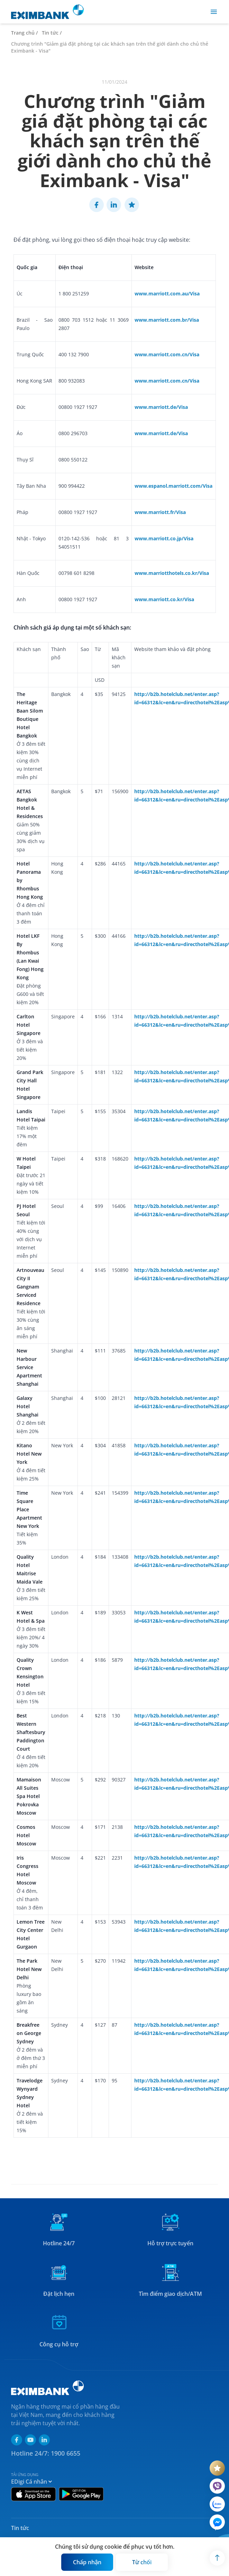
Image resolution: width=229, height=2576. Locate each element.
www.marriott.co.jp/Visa (164, 538)
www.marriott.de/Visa (161, 407)
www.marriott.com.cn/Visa (167, 354)
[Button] (87, 2562)
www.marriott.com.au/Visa (167, 293)
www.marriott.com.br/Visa (167, 320)
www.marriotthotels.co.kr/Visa (172, 573)
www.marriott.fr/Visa (160, 512)
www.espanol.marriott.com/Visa (173, 486)
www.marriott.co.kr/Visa (164, 599)
